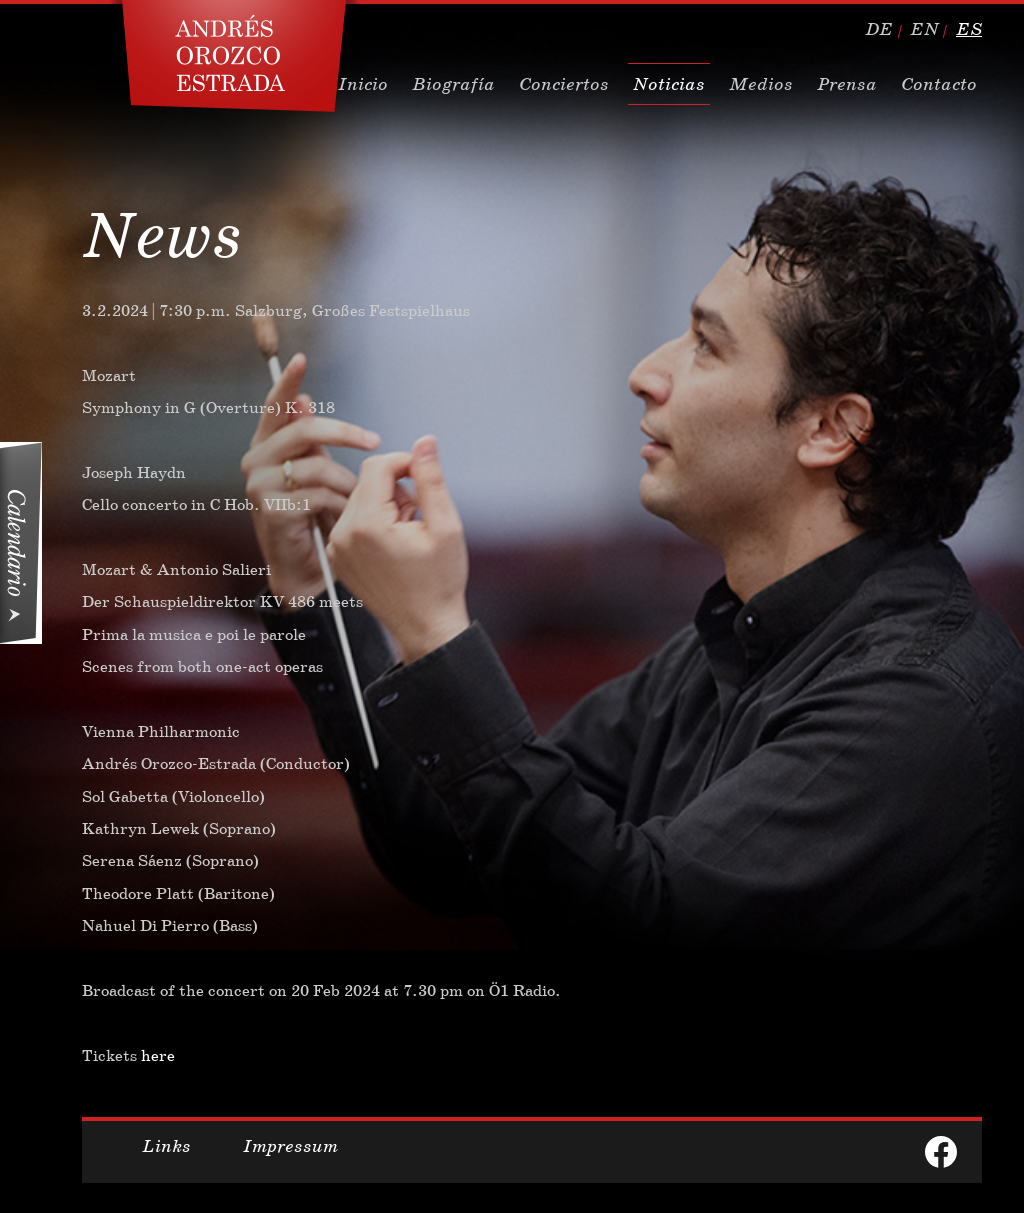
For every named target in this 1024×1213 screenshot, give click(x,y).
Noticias (669, 84)
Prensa (847, 84)
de (879, 29)
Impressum (290, 1146)
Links (166, 1146)
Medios (761, 84)
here (158, 1055)
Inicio (363, 84)
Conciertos (564, 84)
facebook (941, 1152)
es (969, 29)
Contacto (939, 84)
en (924, 29)
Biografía (453, 84)
